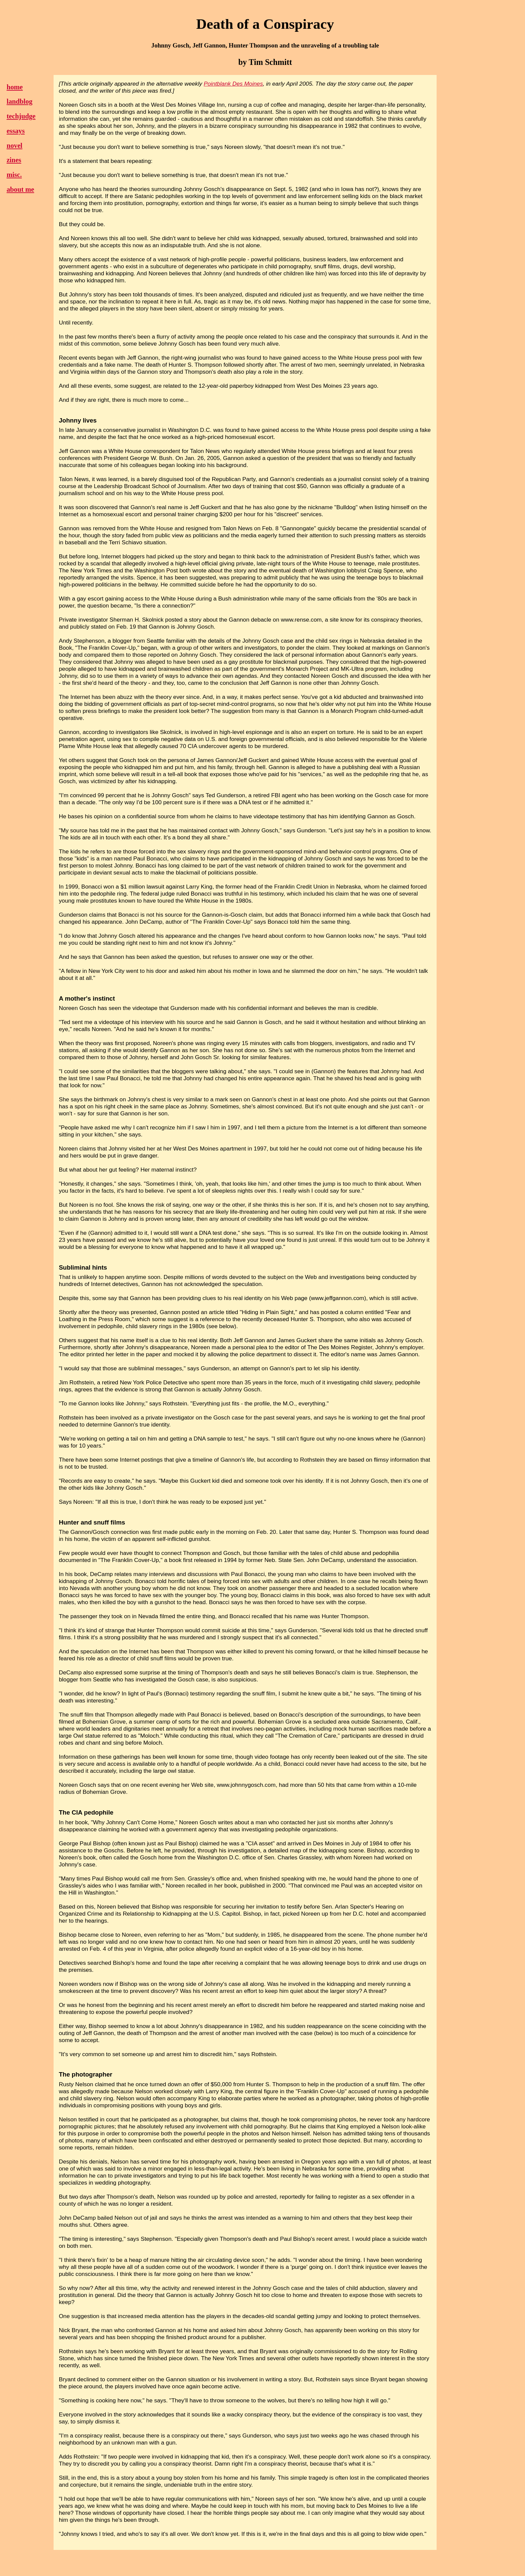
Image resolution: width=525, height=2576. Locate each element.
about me (20, 189)
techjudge (21, 116)
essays (16, 130)
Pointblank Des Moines (233, 83)
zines (14, 160)
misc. (14, 174)
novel (14, 145)
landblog (19, 101)
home (15, 87)
